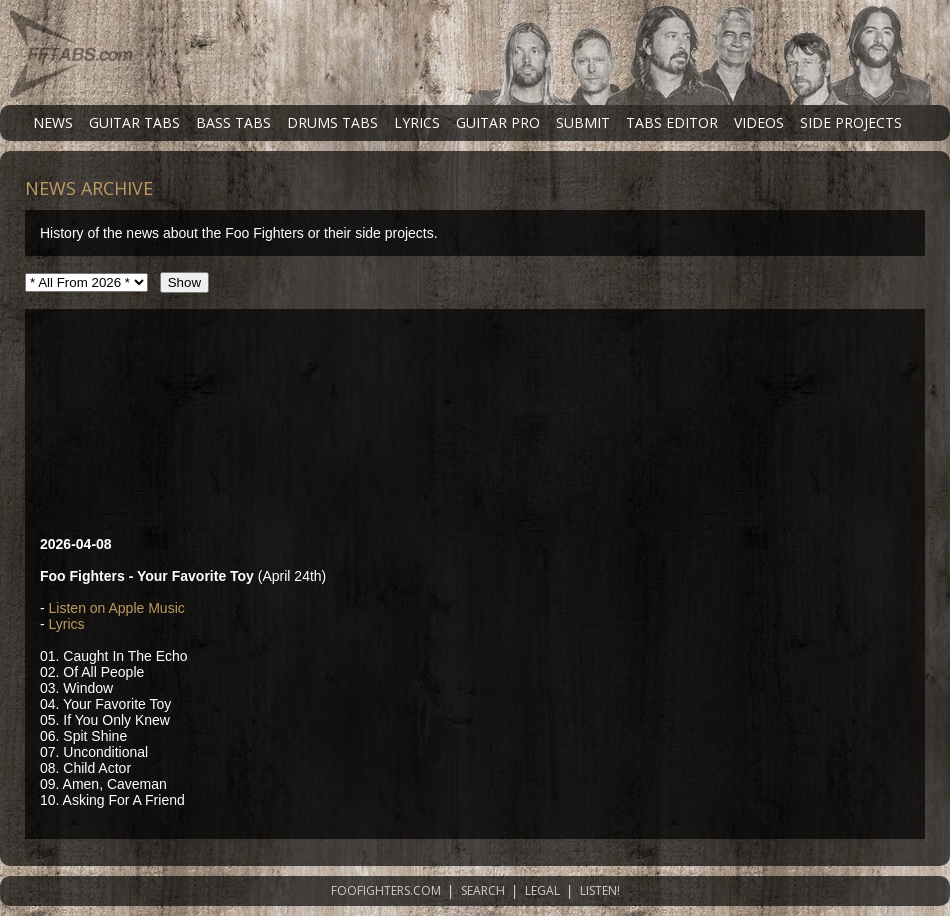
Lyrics (67, 624)
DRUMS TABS (332, 122)
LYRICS (417, 122)
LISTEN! (600, 890)
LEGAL (542, 890)
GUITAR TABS (134, 122)
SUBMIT (583, 122)
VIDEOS (759, 122)
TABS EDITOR (672, 122)
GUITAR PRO (498, 122)
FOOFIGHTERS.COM (386, 890)
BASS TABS (233, 122)
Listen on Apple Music (117, 608)
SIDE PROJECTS (851, 122)
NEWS (53, 122)
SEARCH (483, 890)
